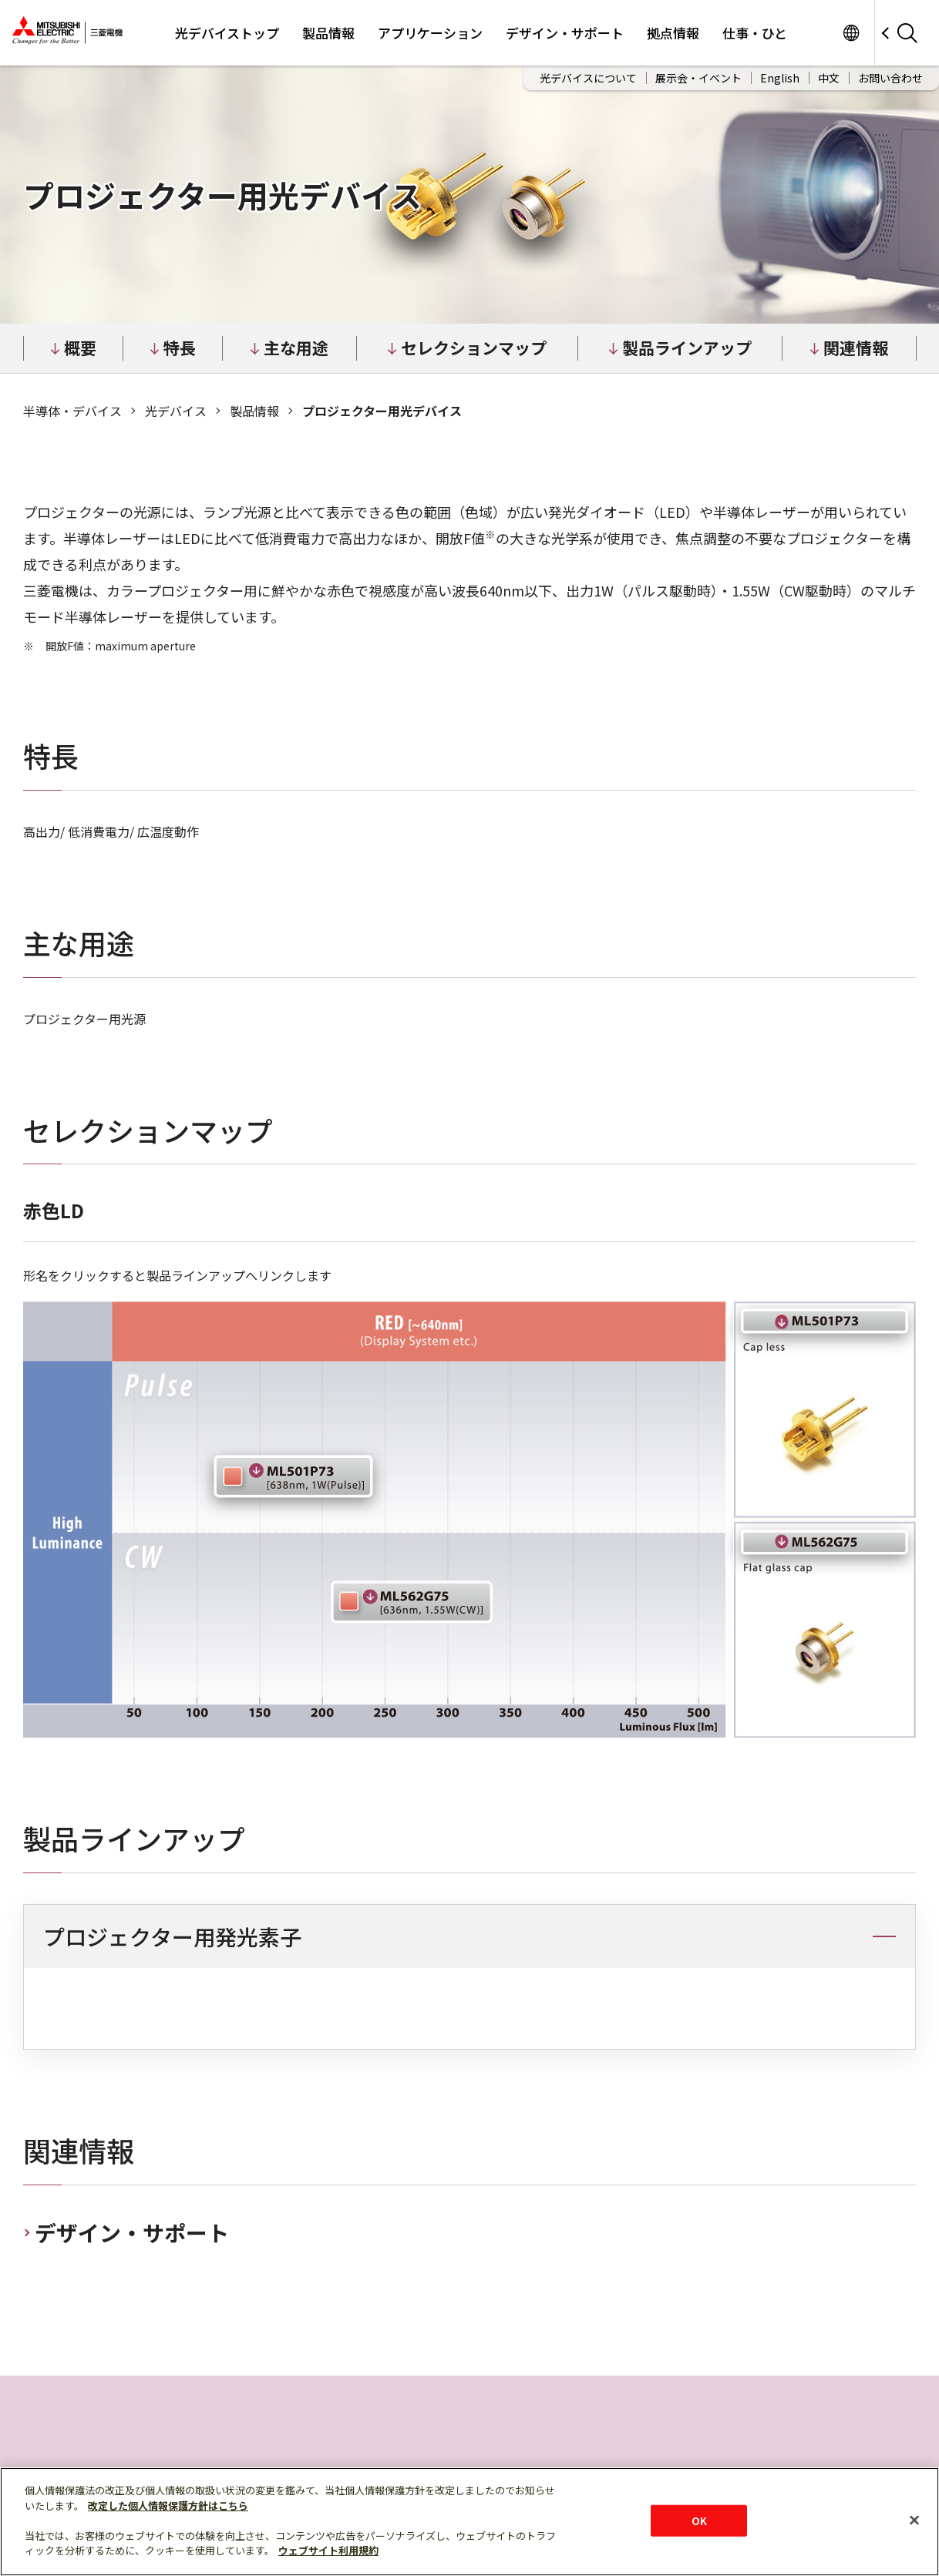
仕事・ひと (754, 32)
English (779, 78)
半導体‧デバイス (72, 410)
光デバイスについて (588, 78)
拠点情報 (673, 32)
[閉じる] (914, 2520)
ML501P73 (293, 1476)
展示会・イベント (698, 78)
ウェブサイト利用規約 (328, 2550)
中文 (829, 78)
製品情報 (328, 32)
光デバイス (176, 410)
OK (699, 2520)
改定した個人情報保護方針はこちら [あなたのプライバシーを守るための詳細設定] (168, 2505)
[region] (469, 2004)
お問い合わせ (890, 78)
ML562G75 (412, 1601)
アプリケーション (430, 32)
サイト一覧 (850, 32)
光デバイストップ (227, 32)
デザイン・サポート (565, 32)
